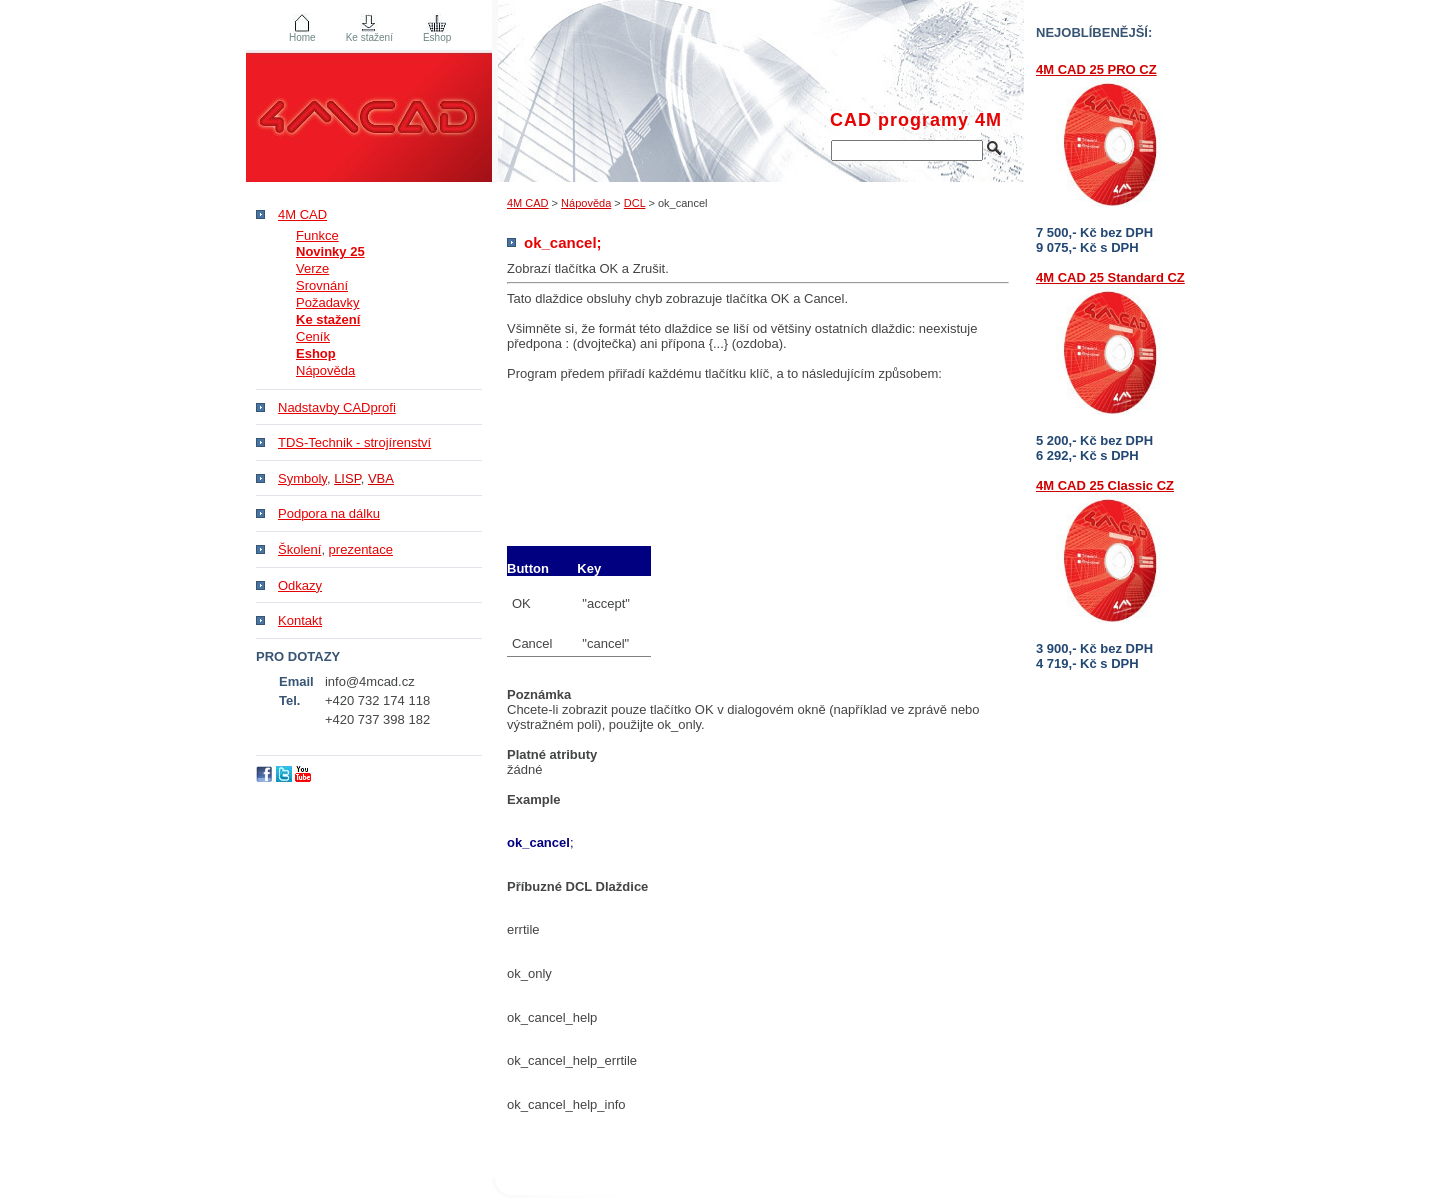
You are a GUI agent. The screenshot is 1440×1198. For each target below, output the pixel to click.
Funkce (317, 235)
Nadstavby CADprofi (337, 407)
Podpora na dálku (329, 513)
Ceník (313, 336)
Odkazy (300, 585)
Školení (299, 549)
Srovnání (322, 285)
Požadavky (328, 302)
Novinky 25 (330, 251)
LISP (347, 478)
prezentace (361, 549)
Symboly (302, 478)
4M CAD (528, 203)
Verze (312, 268)
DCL (635, 203)
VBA (381, 478)
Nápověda (586, 203)
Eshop (437, 37)
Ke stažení (369, 37)
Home (302, 37)
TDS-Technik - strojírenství (354, 442)
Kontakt (300, 620)
